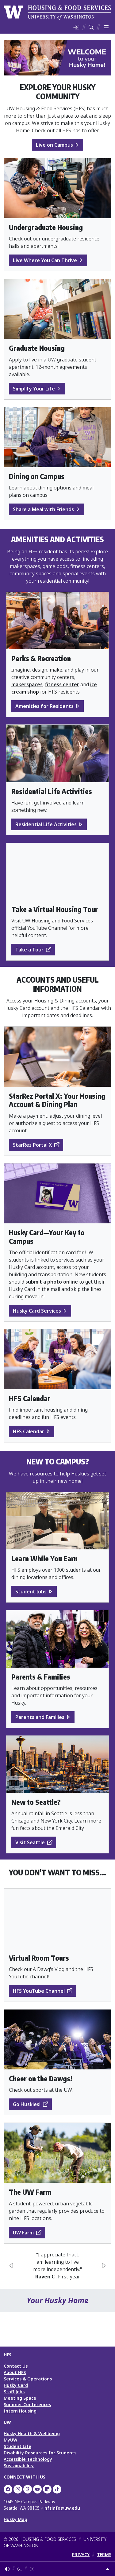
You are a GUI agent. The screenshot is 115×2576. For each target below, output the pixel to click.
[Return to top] (107, 2569)
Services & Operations (28, 2379)
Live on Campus (54, 144)
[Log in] (76, 27)
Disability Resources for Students (40, 2453)
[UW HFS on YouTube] (37, 2489)
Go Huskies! (26, 2104)
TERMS (104, 2554)
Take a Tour (29, 949)
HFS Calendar (28, 1431)
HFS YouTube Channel (39, 1991)
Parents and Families (39, 1717)
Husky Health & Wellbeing (32, 2433)
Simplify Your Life (34, 388)
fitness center (62, 684)
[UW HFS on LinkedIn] (47, 2489)
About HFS (15, 2372)
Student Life (17, 2446)
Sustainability (19, 2465)
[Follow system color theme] (7, 2569)
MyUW (10, 2440)
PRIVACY (81, 2554)
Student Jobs (31, 1591)
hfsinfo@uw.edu (62, 2508)
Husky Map (15, 2519)
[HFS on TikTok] (57, 2489)
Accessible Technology (28, 2459)
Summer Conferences (27, 2404)
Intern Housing (20, 2411)
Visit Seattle (30, 1842)
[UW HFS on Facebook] (8, 2489)
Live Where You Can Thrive (45, 260)
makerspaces (27, 684)
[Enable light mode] (32, 2569)
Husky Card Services (37, 1310)
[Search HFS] (91, 27)
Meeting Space (20, 2398)
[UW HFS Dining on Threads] (27, 2489)
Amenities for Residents (44, 706)
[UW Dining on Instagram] (17, 2489)
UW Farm (23, 2232)
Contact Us (16, 2366)
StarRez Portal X (32, 1144)
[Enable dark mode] (19, 2569)
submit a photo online (51, 1281)
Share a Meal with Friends (43, 509)
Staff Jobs (14, 2392)
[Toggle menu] (106, 27)
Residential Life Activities (46, 824)
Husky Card (16, 2385)
